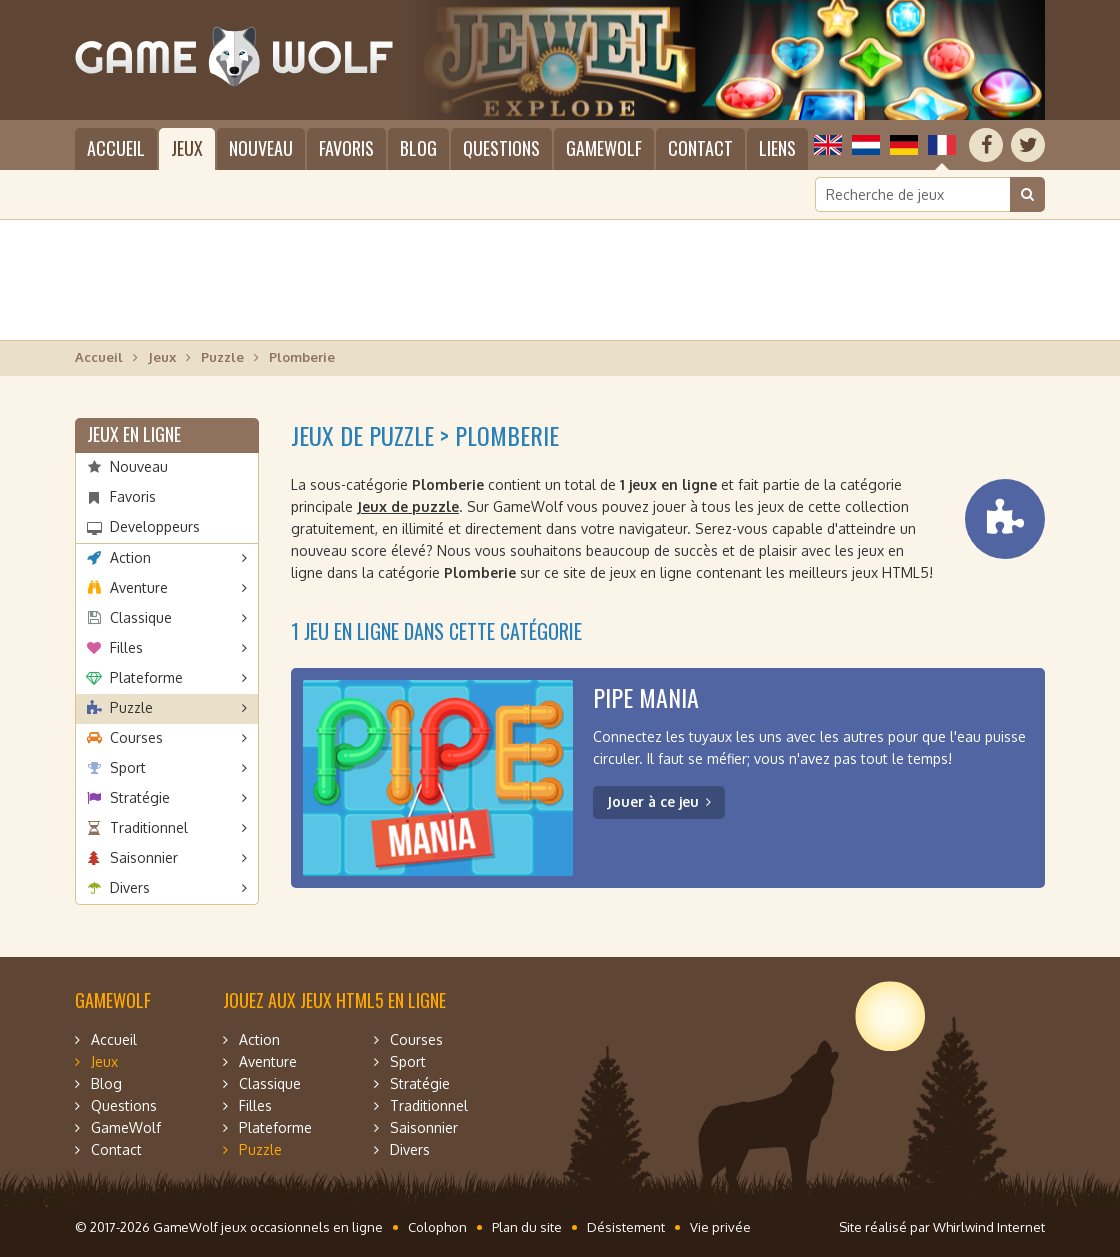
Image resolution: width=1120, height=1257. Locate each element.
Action (130, 557)
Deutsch (904, 145)
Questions (501, 148)
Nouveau (261, 148)
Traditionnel (149, 827)
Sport (128, 767)
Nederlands (866, 145)
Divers (130, 887)
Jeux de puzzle (408, 506)
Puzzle (222, 357)
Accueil (116, 148)
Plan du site (527, 1227)
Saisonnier (144, 857)
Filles (126, 647)
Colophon (437, 1227)
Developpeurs (155, 526)
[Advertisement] (560, 280)
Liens (777, 148)
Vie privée (720, 1227)
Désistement (626, 1227)
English (828, 145)
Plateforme (146, 677)
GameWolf (604, 148)
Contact (700, 148)
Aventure (139, 587)
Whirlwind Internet (989, 1227)
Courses (136, 737)
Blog (418, 148)
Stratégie (140, 797)
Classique (141, 617)
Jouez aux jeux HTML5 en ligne (334, 1000)
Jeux (187, 148)
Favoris (346, 148)
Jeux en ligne (134, 434)
